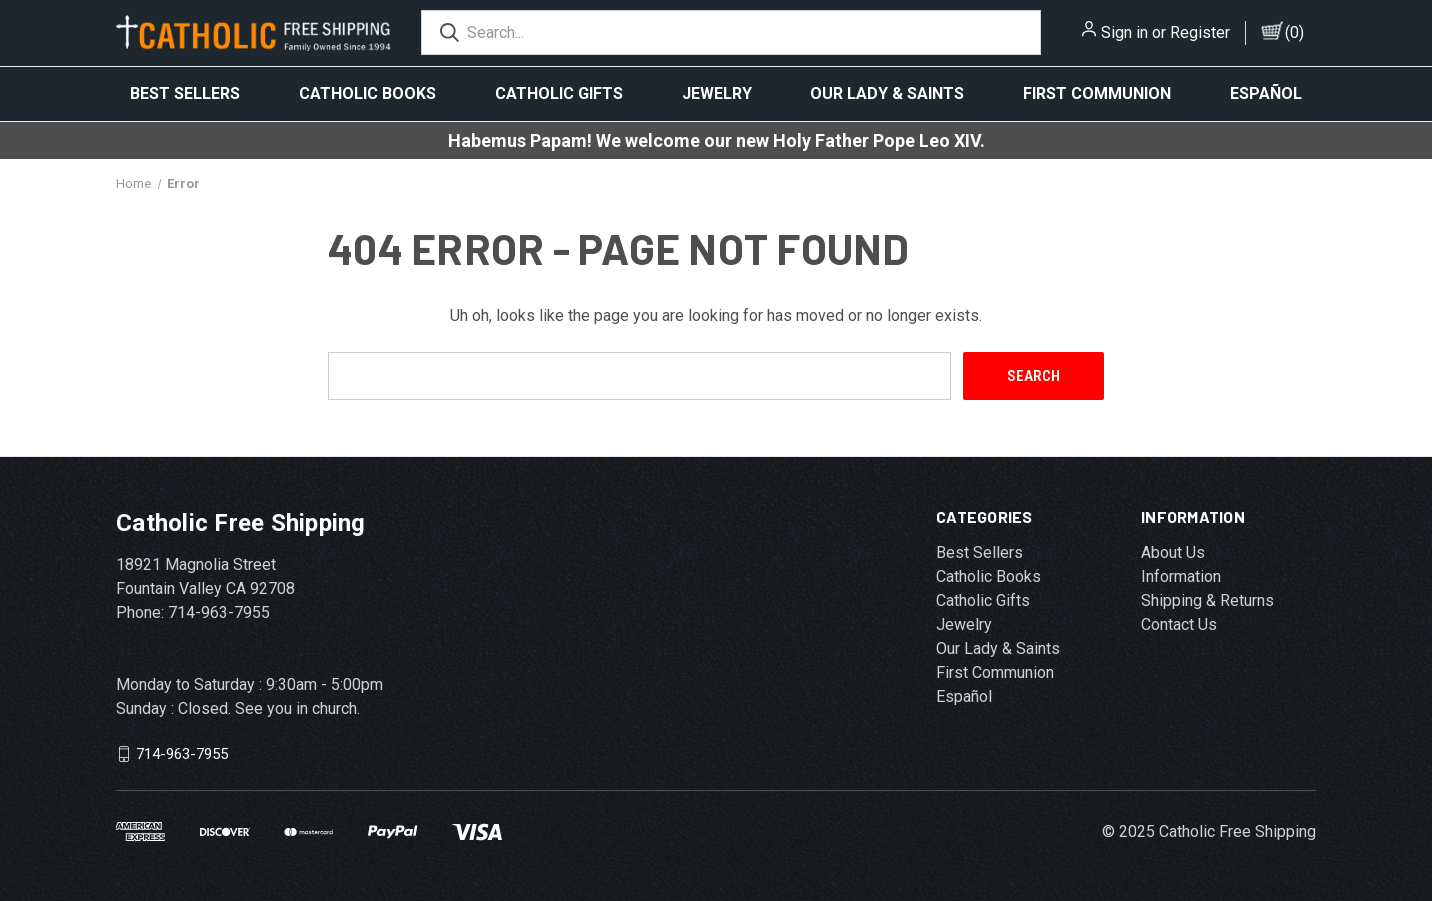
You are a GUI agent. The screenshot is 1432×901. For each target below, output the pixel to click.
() (1294, 32)
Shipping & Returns (1207, 600)
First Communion (1097, 93)
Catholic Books (367, 93)
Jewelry (717, 93)
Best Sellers (185, 93)
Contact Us (1179, 624)
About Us (1173, 552)
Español (1266, 93)
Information (1181, 576)
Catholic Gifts (559, 93)
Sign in (1124, 32)
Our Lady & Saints (887, 93)
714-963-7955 (182, 754)
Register (1200, 32)
